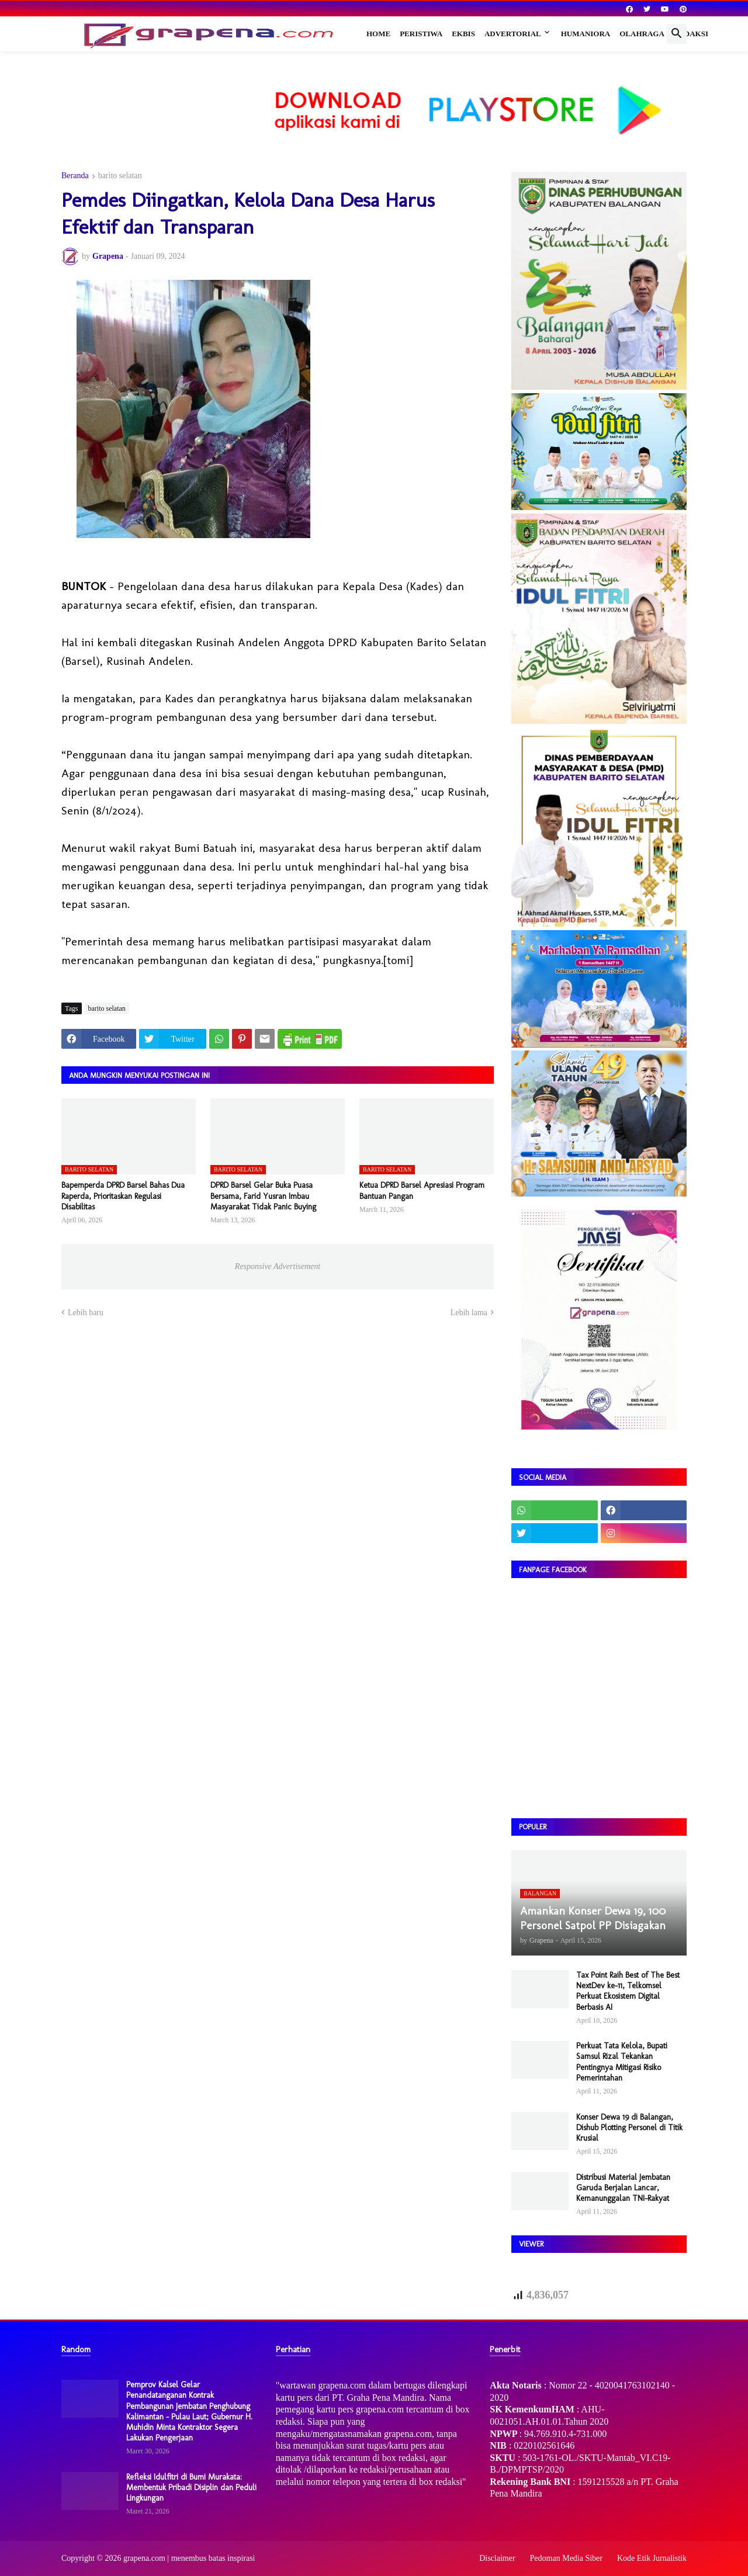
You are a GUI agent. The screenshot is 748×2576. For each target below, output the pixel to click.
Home (378, 33)
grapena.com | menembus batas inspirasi (189, 2558)
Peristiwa (421, 33)
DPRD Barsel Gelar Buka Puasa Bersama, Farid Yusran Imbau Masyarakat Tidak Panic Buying (263, 1195)
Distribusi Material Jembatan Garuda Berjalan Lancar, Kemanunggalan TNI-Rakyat (623, 2187)
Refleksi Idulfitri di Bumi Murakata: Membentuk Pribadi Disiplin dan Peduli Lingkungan (191, 2487)
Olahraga (641, 33)
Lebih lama (469, 1312)
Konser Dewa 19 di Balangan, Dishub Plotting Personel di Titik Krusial (629, 2127)
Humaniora (586, 33)
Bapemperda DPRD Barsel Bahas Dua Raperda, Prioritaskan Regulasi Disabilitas (123, 1195)
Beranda (75, 176)
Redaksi (691, 33)
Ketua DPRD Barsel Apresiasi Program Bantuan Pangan (421, 1190)
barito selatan (120, 176)
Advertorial (512, 33)
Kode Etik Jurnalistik (652, 2558)
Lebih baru (85, 1312)
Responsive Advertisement (277, 1266)
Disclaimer (497, 2558)
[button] (677, 34)
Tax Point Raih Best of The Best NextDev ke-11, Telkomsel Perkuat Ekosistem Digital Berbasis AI (628, 1991)
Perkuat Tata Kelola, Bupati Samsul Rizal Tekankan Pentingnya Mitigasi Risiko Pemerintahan (621, 2062)
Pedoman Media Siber (566, 2558)
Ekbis (463, 33)
